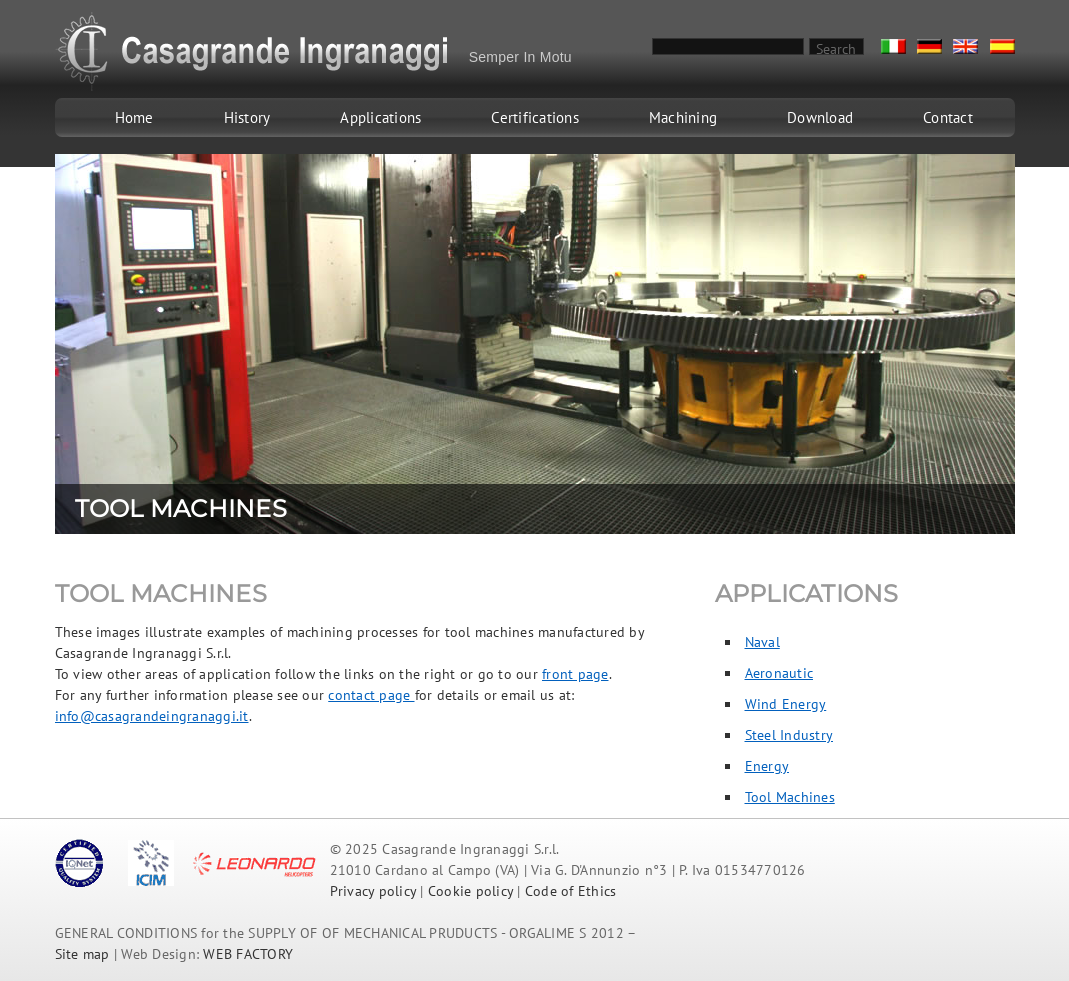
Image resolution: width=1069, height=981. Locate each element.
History (247, 117)
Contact (948, 117)
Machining (683, 117)
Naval (762, 642)
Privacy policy (373, 891)
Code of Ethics (571, 891)
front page (575, 674)
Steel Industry (789, 735)
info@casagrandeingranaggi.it (152, 716)
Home (134, 117)
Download (820, 117)
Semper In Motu (520, 57)
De (929, 46)
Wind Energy (786, 704)
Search (836, 47)
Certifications (535, 117)
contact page (371, 695)
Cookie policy (470, 891)
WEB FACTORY (248, 954)
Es (1002, 46)
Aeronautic (779, 673)
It (893, 46)
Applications (380, 117)
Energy (767, 766)
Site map (82, 954)
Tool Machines (790, 797)
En (965, 46)
